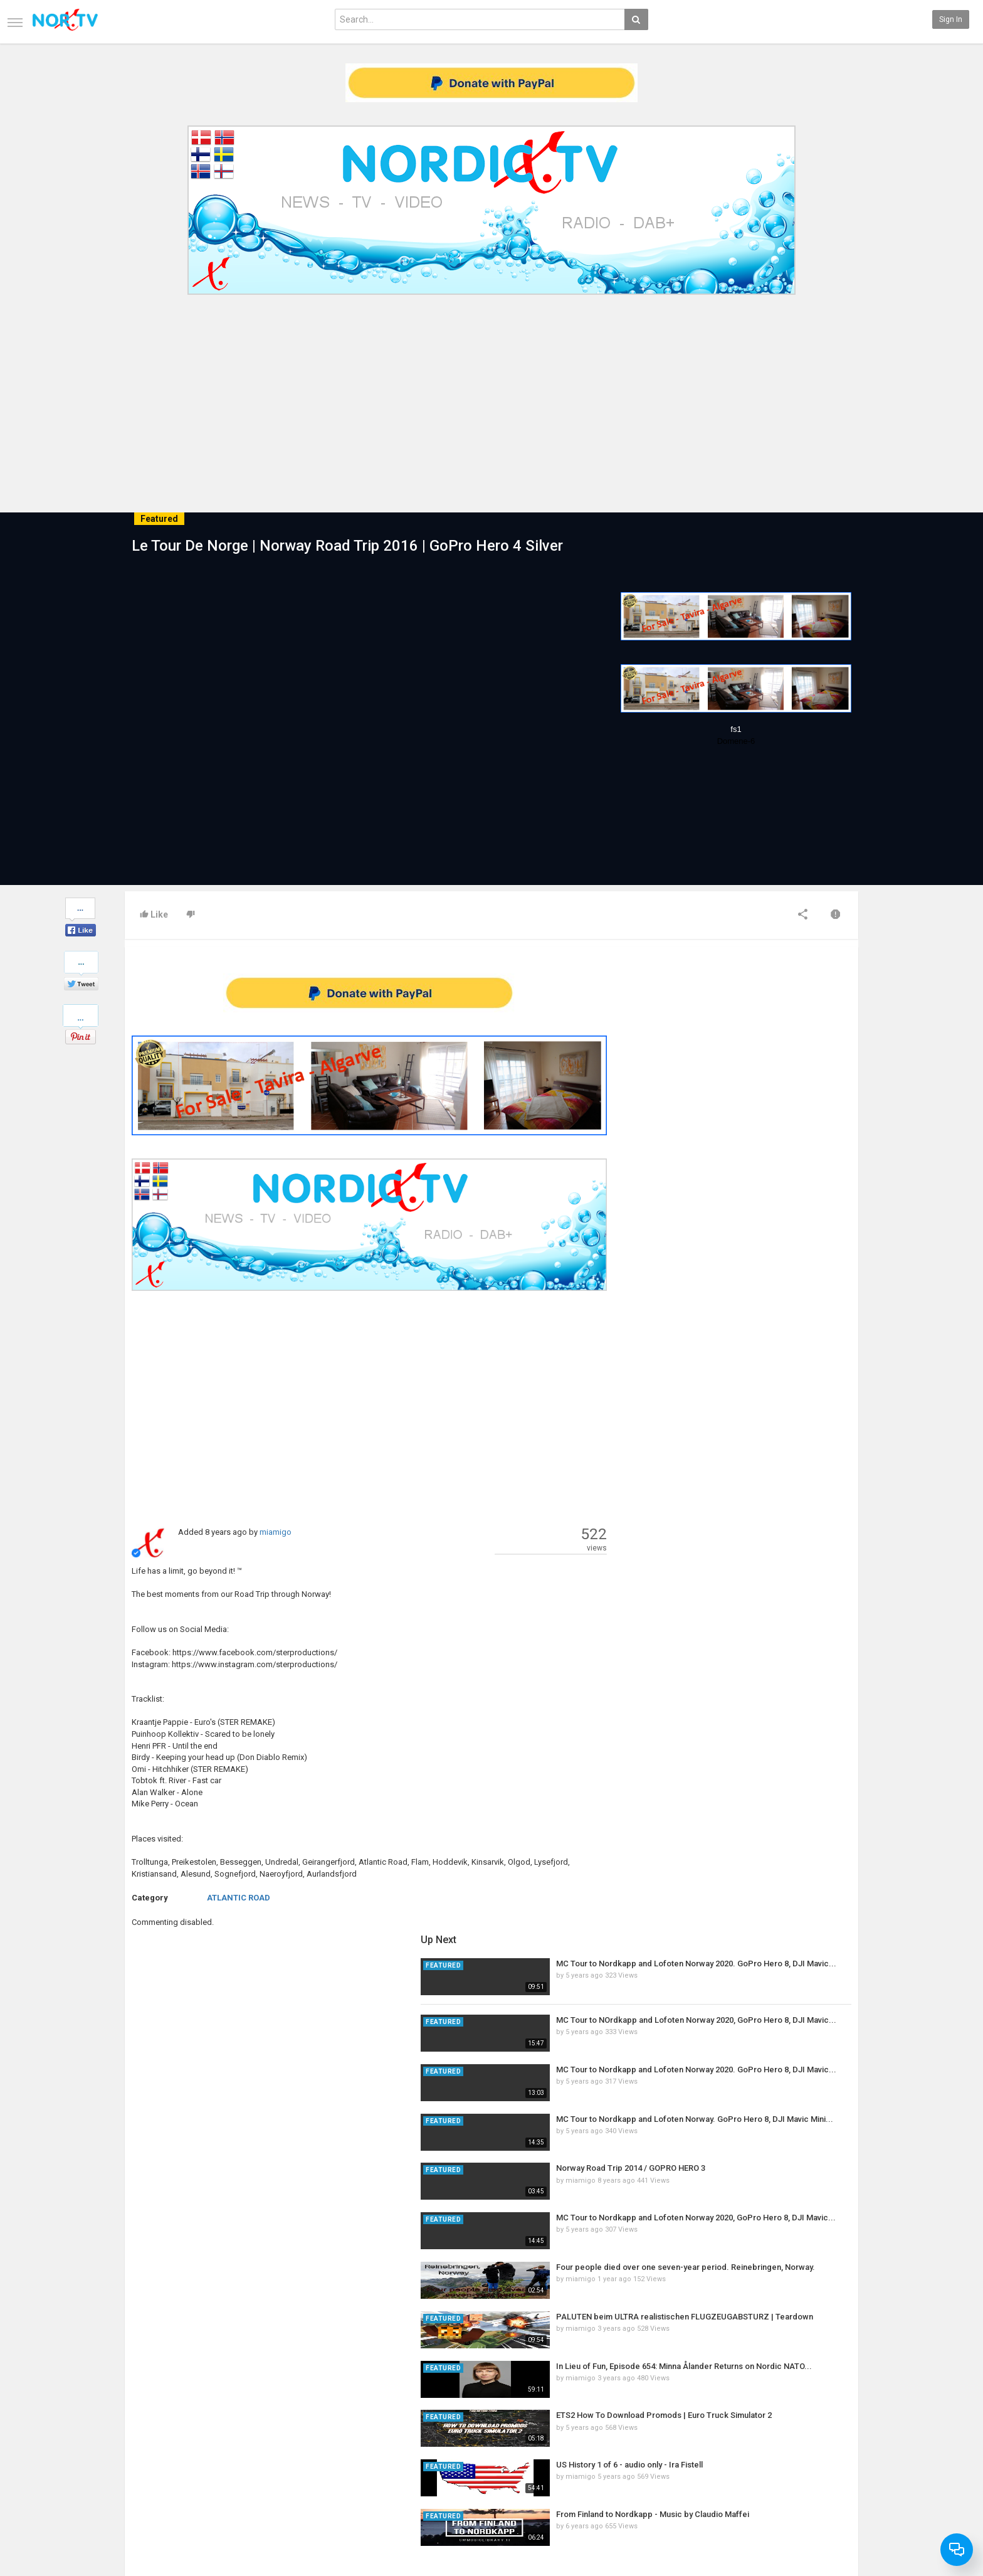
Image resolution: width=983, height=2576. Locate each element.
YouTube (829, 2463)
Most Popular (272, 2436)
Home (135, 2423)
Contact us (153, 2436)
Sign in (950, 19)
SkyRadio (831, 2423)
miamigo (276, 1532)
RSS (256, 2450)
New (381, 2423)
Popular (386, 2436)
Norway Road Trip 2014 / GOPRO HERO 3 (770, 1194)
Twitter (827, 2450)
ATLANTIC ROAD (238, 1897)
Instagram (833, 2476)
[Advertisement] (491, 394)
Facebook (831, 2436)
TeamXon (831, 2489)
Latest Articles (275, 2423)
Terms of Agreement (160, 2450)
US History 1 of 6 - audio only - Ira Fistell (769, 1490)
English (828, 2534)
